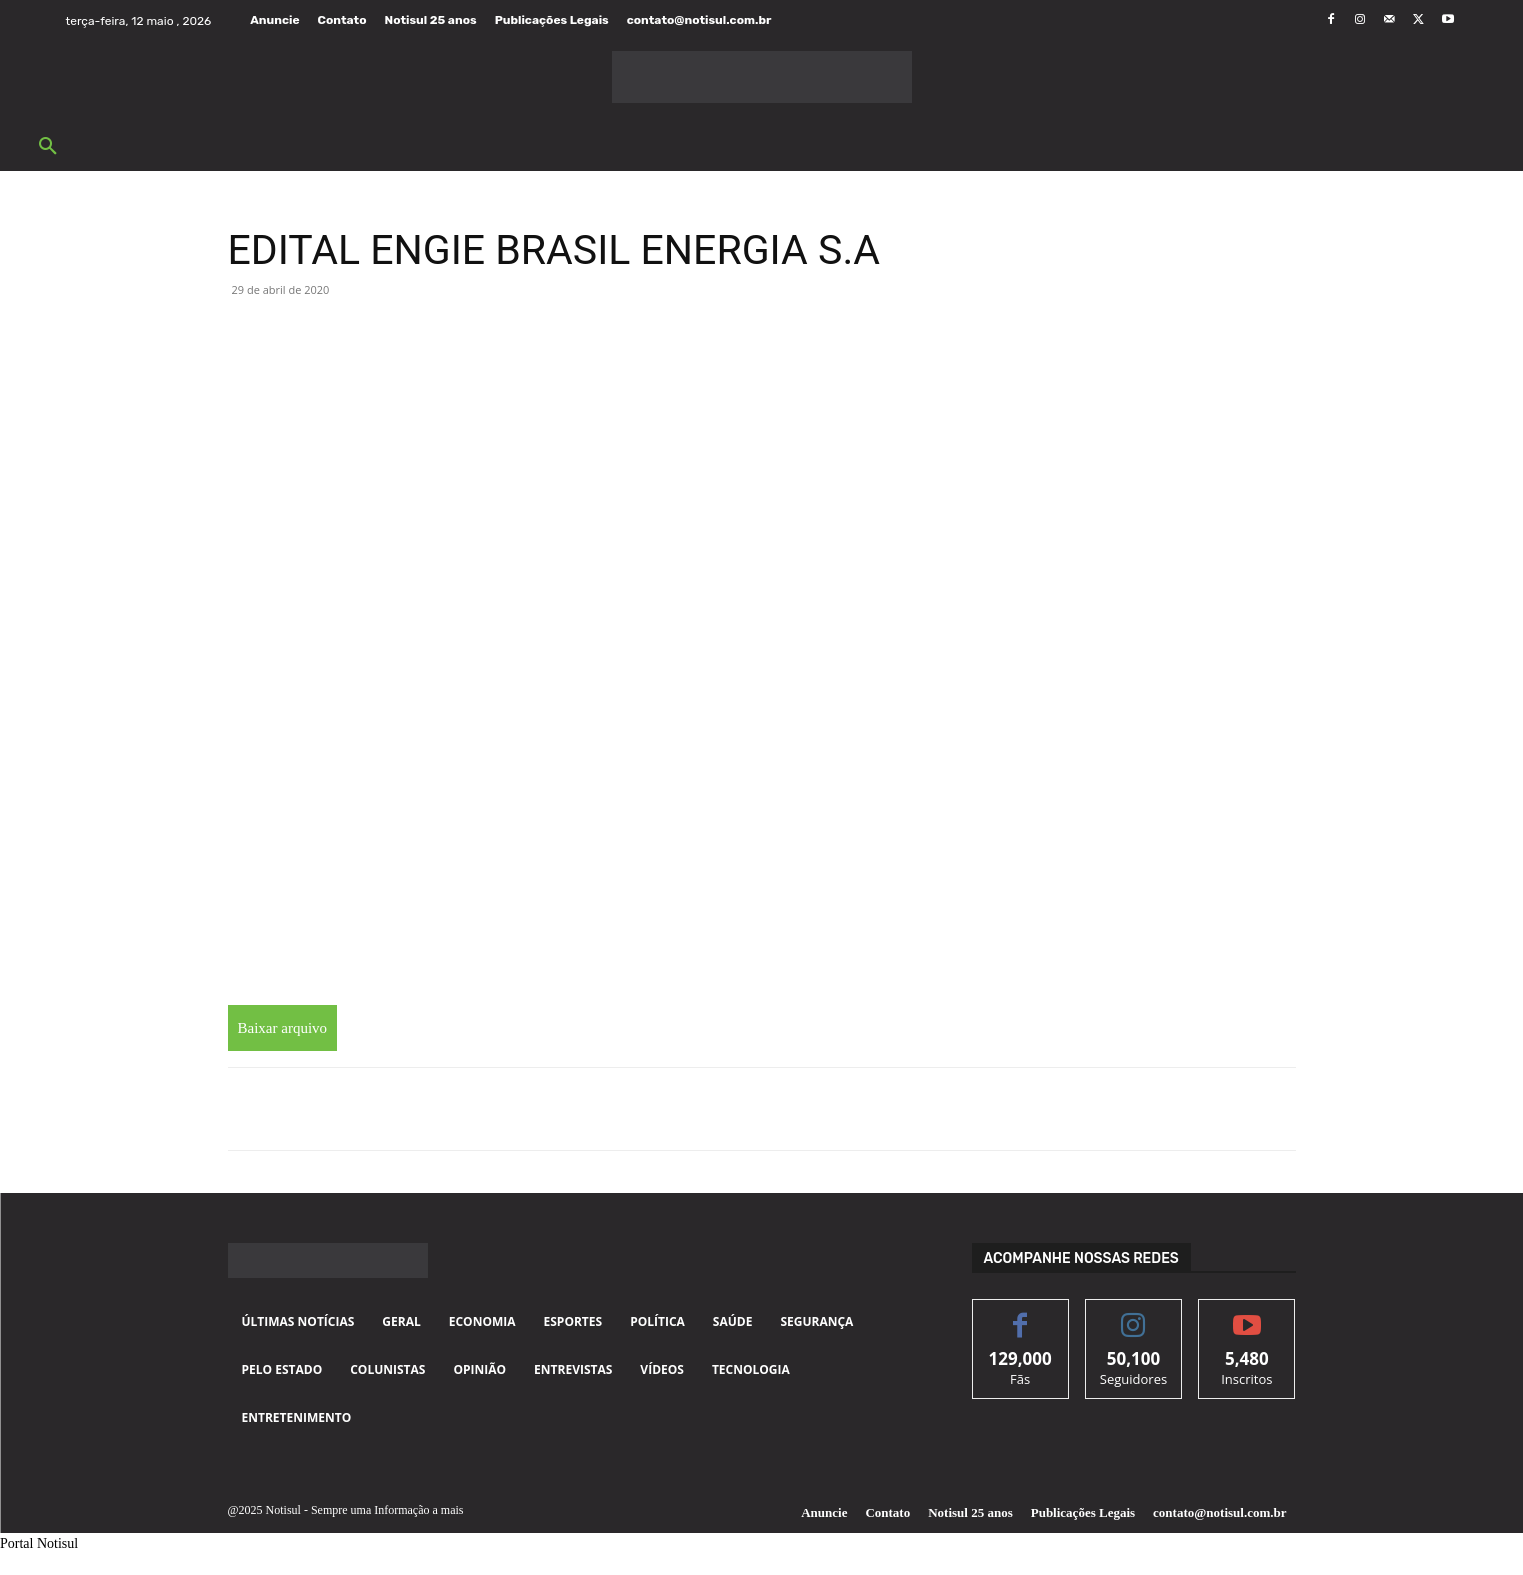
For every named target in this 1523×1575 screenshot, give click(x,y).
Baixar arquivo (283, 1028)
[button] (48, 147)
